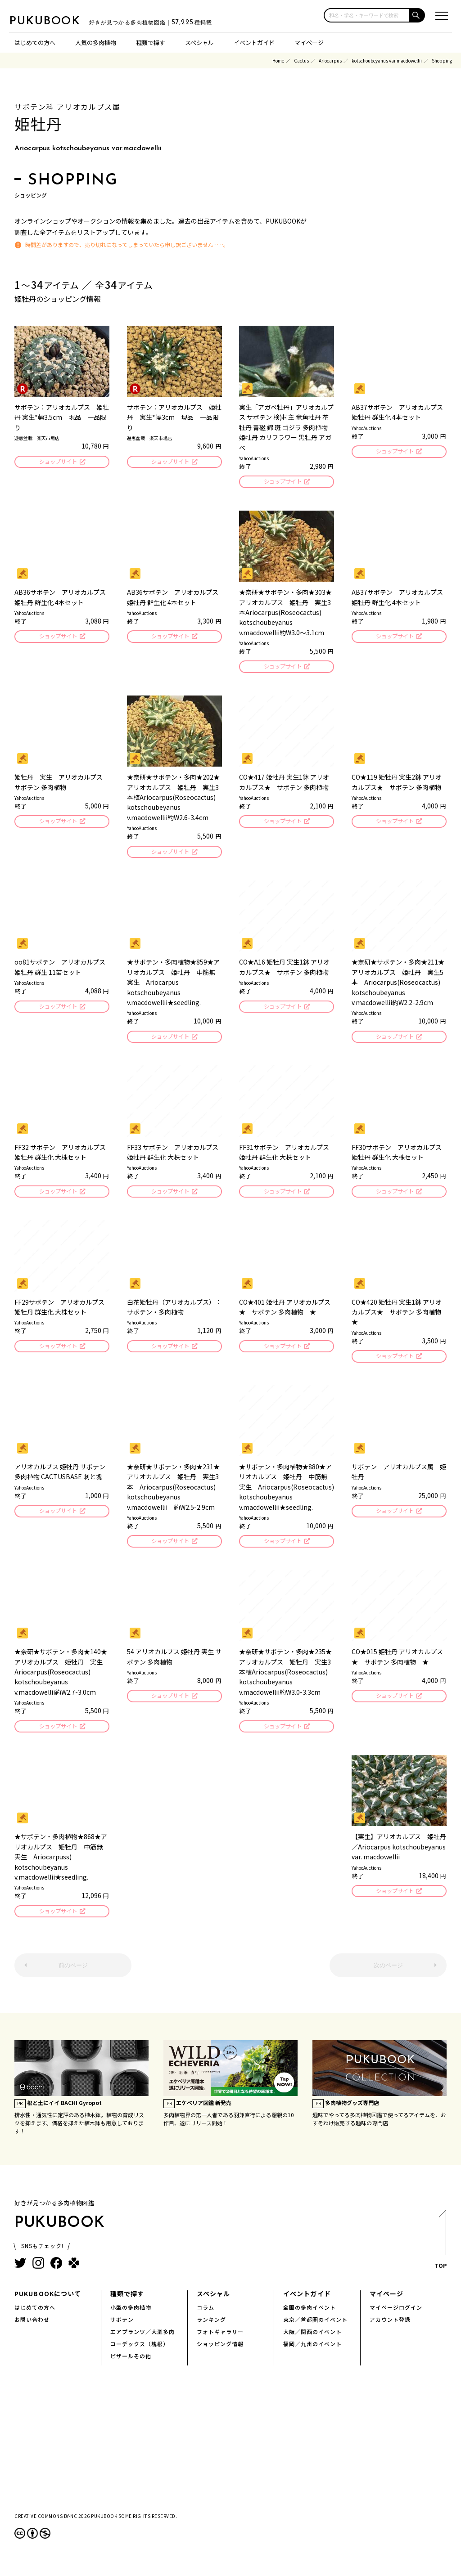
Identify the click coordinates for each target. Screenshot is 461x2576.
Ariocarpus (330, 60)
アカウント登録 (390, 2330)
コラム (205, 2317)
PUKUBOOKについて (47, 2303)
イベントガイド (254, 42)
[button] (417, 15)
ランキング (211, 2330)
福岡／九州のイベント (312, 2354)
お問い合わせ (32, 2330)
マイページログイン (396, 2317)
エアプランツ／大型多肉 (142, 2342)
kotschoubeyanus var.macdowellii (387, 60)
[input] (367, 15)
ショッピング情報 (220, 2354)
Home (278, 60)
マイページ (309, 42)
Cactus (301, 60)
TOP (440, 2252)
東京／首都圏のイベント (315, 2330)
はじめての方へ (34, 42)
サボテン (122, 2330)
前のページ (73, 1975)
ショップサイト (57, 462)
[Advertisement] (230, 2457)
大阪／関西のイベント (312, 2342)
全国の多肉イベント (309, 2317)
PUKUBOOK (54, 20)
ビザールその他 (130, 2366)
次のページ (388, 1975)
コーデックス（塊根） (139, 2354)
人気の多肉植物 (95, 42)
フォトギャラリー (220, 2342)
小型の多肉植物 (130, 2317)
